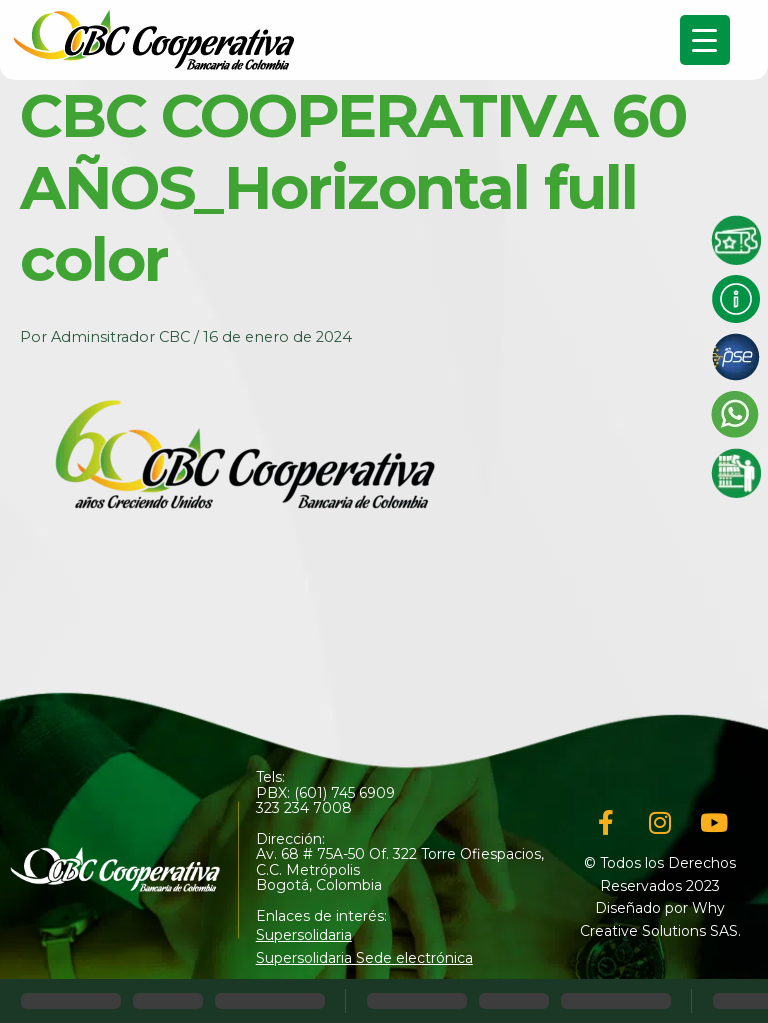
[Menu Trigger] (705, 40)
